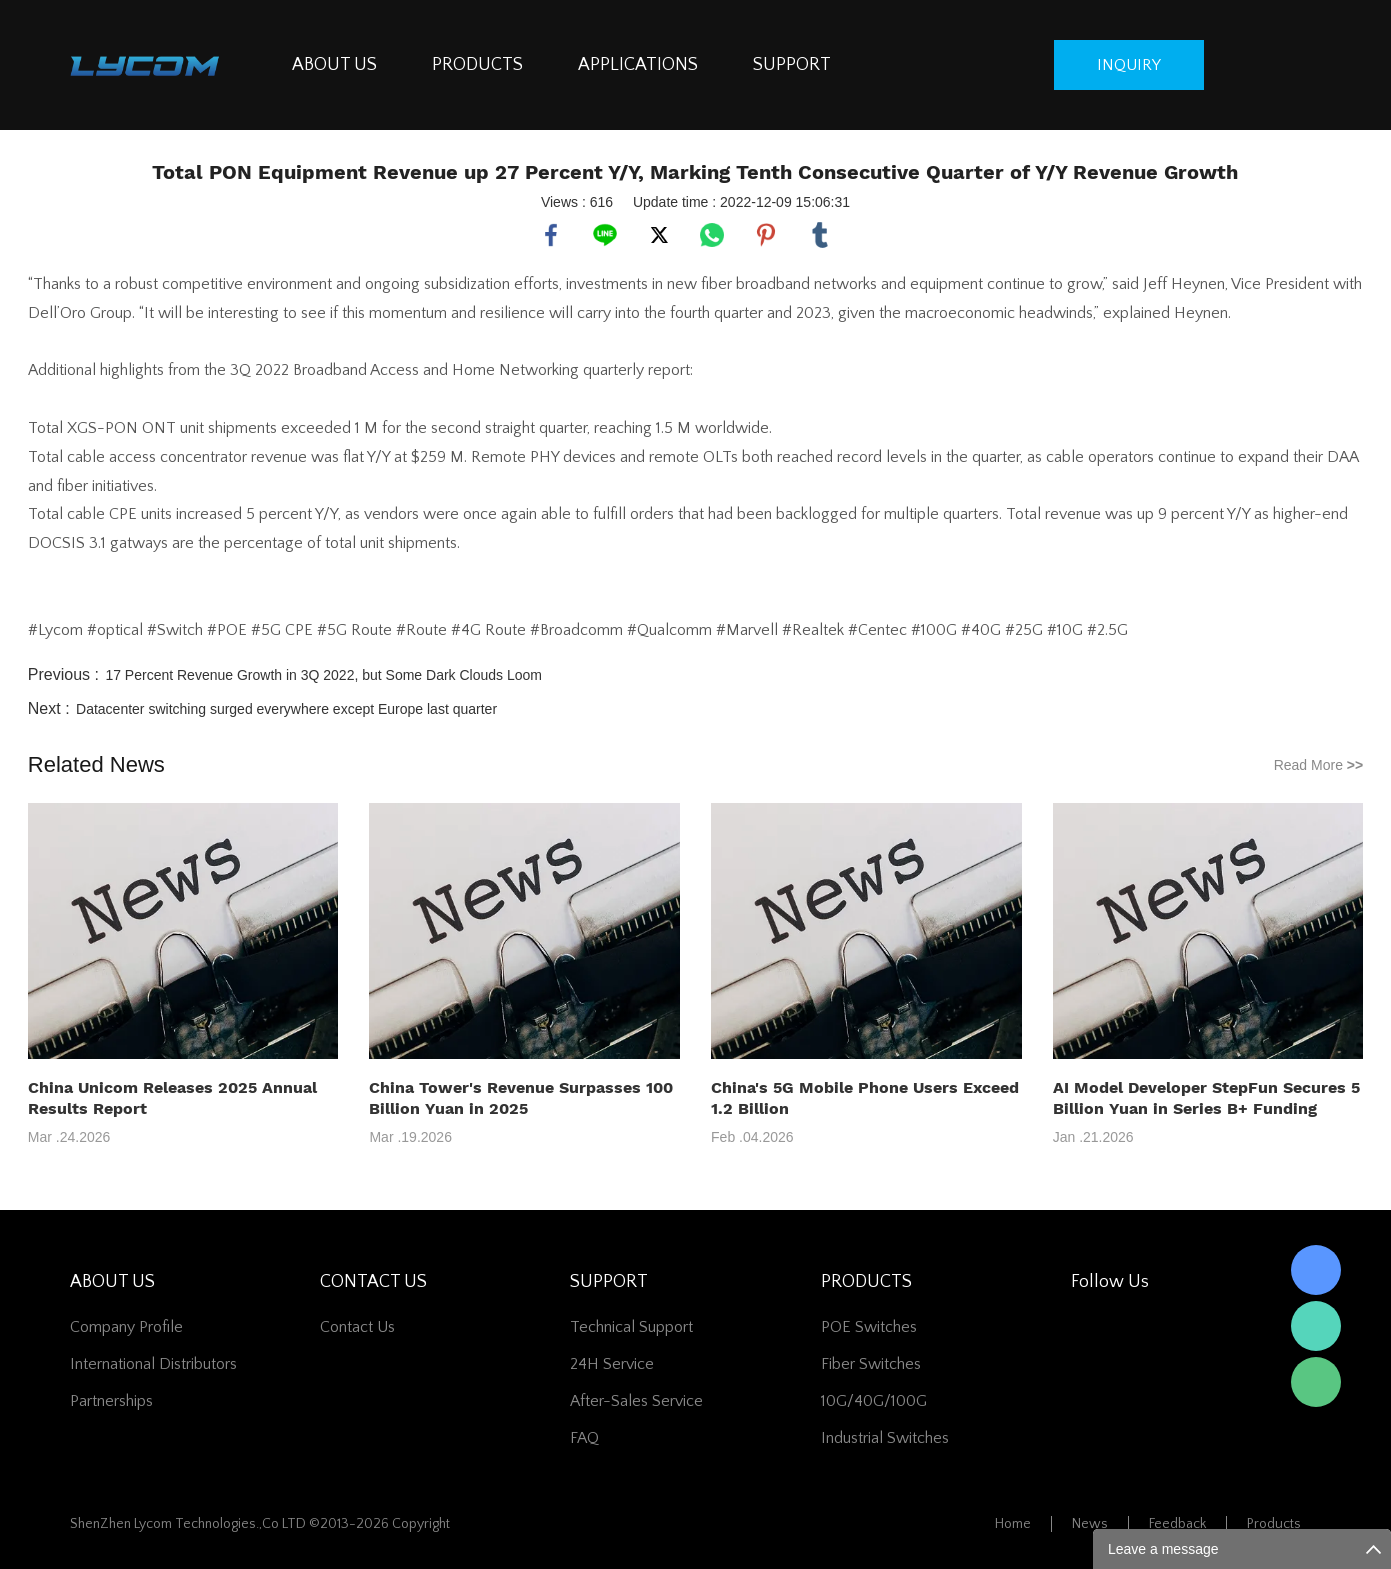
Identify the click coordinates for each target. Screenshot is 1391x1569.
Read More (1319, 765)
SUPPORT (792, 65)
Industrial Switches (885, 1438)
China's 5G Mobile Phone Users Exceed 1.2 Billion (865, 1098)
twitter (659, 235)
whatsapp (712, 235)
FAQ (584, 1438)
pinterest (766, 235)
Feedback (1177, 1524)
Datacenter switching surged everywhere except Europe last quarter (286, 709)
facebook (551, 235)
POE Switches (869, 1327)
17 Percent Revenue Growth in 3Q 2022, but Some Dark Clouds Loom (323, 675)
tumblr (820, 235)
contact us (357, 1327)
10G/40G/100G (874, 1401)
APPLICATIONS (638, 65)
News (1090, 1524)
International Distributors (153, 1364)
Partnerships (111, 1401)
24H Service (612, 1364)
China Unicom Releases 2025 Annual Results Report (172, 1098)
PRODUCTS (477, 65)
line (605, 235)
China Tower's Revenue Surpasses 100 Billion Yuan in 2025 (521, 1098)
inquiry (1129, 65)
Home (1013, 1524)
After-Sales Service (636, 1401)
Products (1274, 1524)
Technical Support (631, 1327)
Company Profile (126, 1327)
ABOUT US (334, 65)
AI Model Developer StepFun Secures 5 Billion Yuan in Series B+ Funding (1206, 1098)
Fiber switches (871, 1364)
